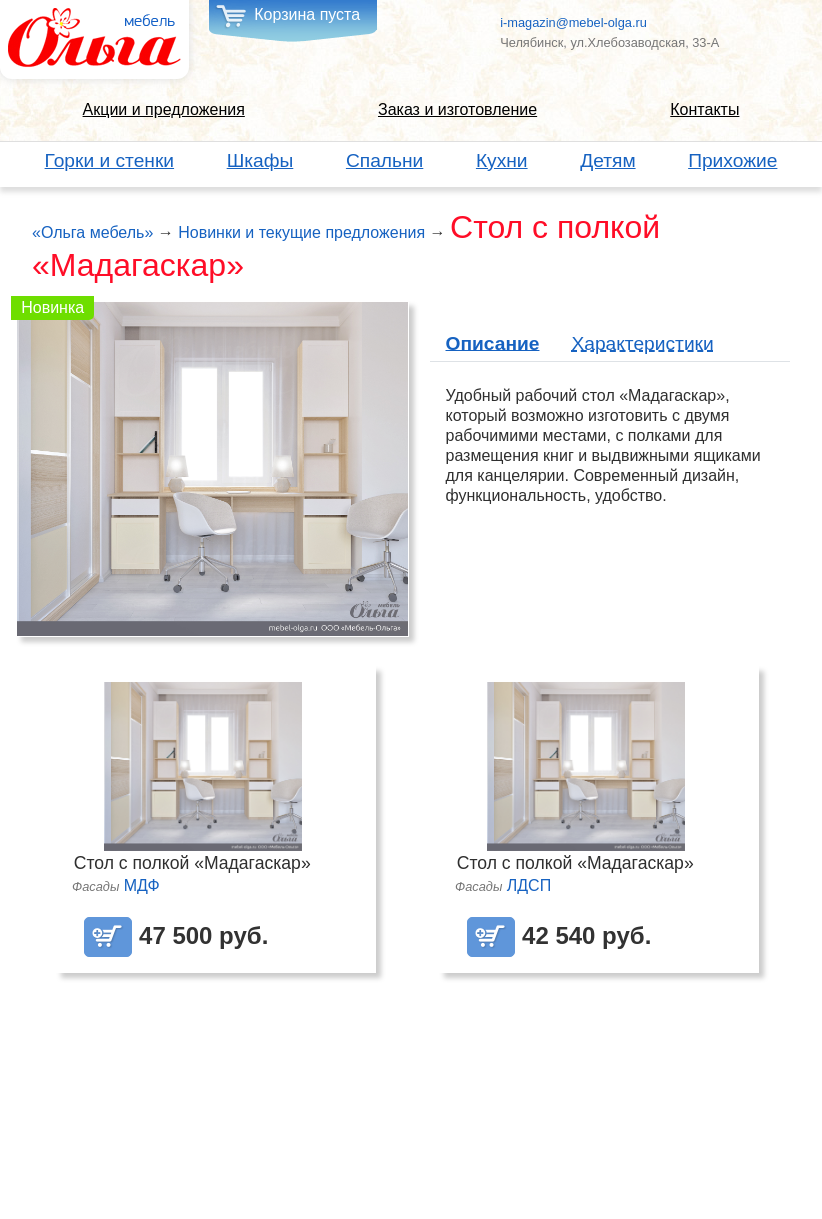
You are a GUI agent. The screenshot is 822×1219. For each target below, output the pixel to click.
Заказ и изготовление (457, 109)
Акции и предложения (164, 109)
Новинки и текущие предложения (301, 232)
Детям (607, 160)
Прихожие (732, 160)
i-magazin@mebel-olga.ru (573, 22)
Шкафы (260, 160)
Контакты (704, 109)
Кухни (502, 160)
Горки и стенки (110, 160)
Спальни (384, 160)
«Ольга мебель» (92, 232)
